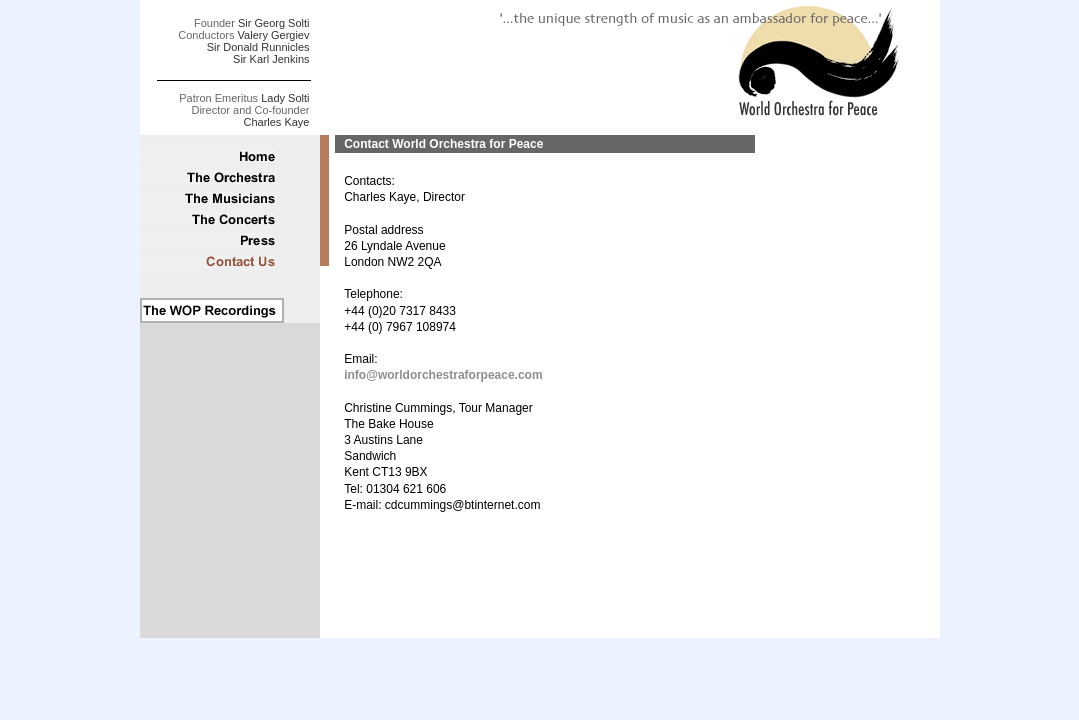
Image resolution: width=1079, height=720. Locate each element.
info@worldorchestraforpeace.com (443, 375)
